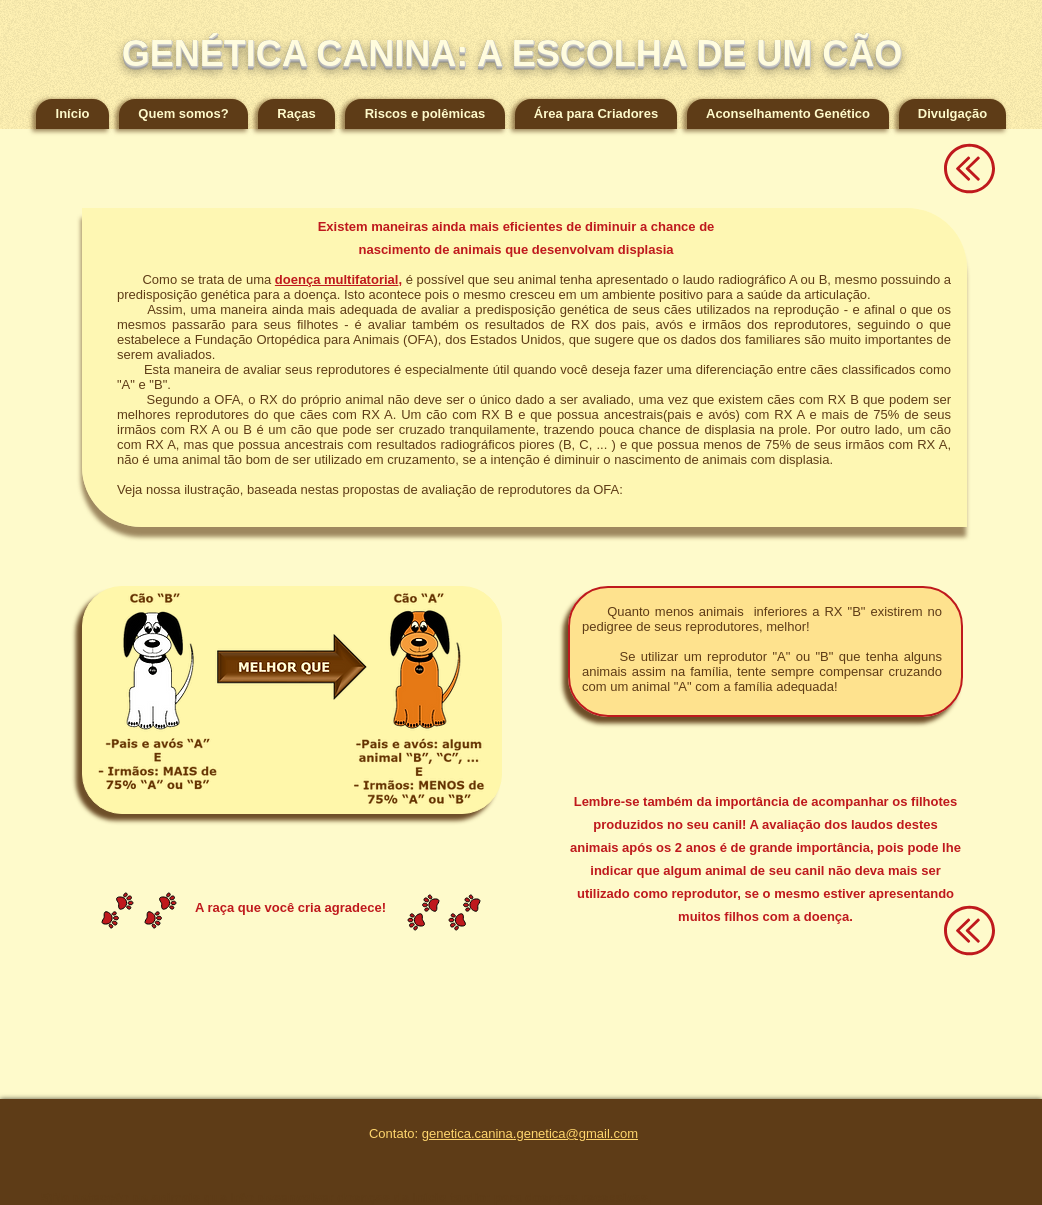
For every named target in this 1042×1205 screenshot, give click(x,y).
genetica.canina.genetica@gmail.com (530, 1133)
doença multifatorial (337, 279)
